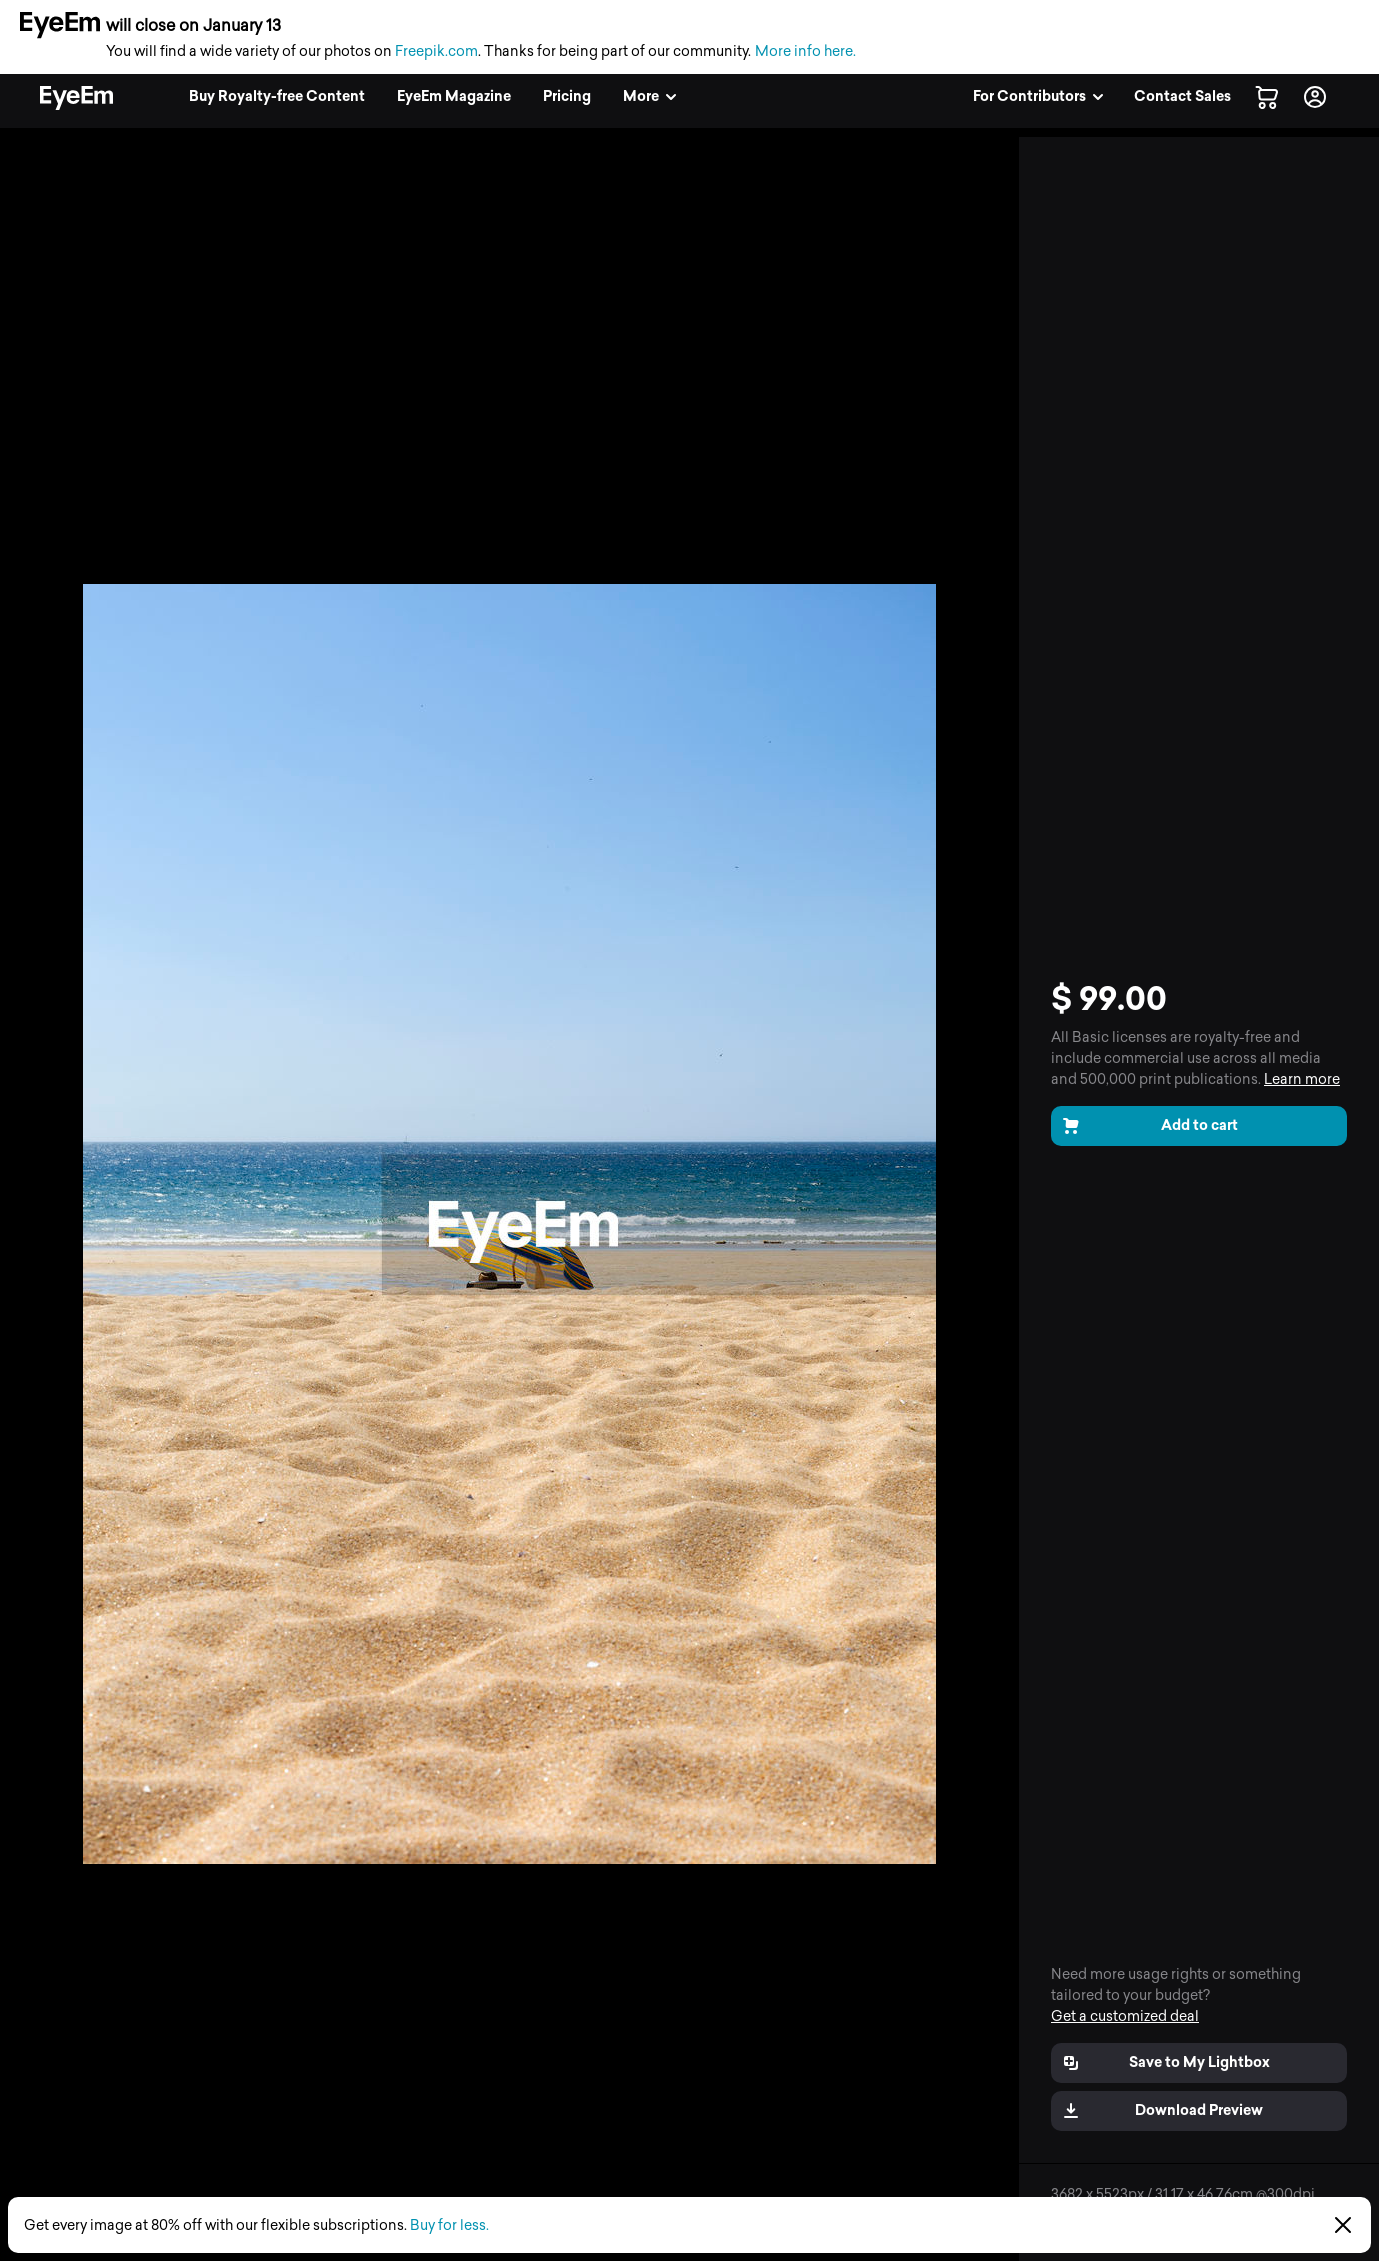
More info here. (805, 51)
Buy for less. (449, 2225)
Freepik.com (436, 51)
